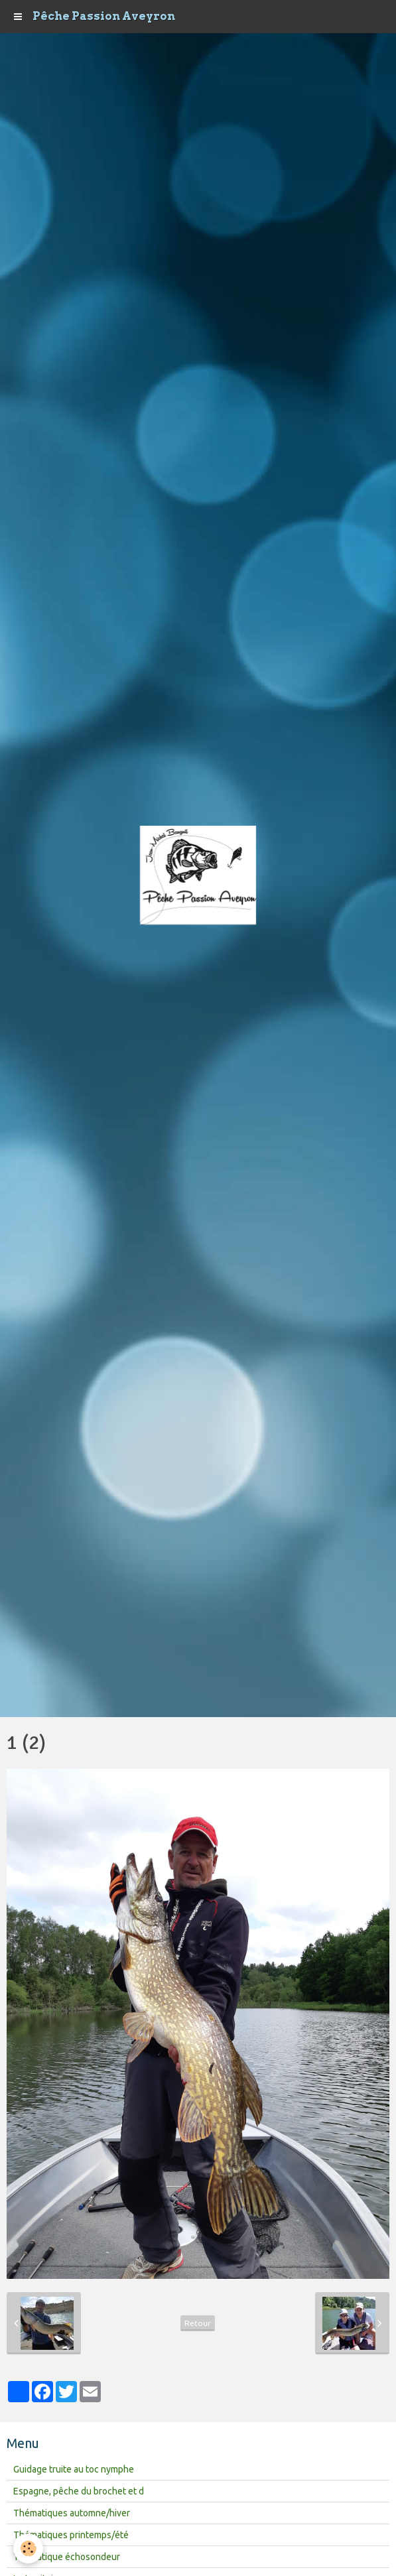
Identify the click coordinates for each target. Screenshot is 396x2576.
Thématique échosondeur (66, 2556)
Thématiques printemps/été (71, 2535)
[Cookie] (28, 2548)
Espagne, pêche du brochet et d (78, 2491)
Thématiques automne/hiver (71, 2513)
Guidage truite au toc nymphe (73, 2469)
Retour (197, 2323)
